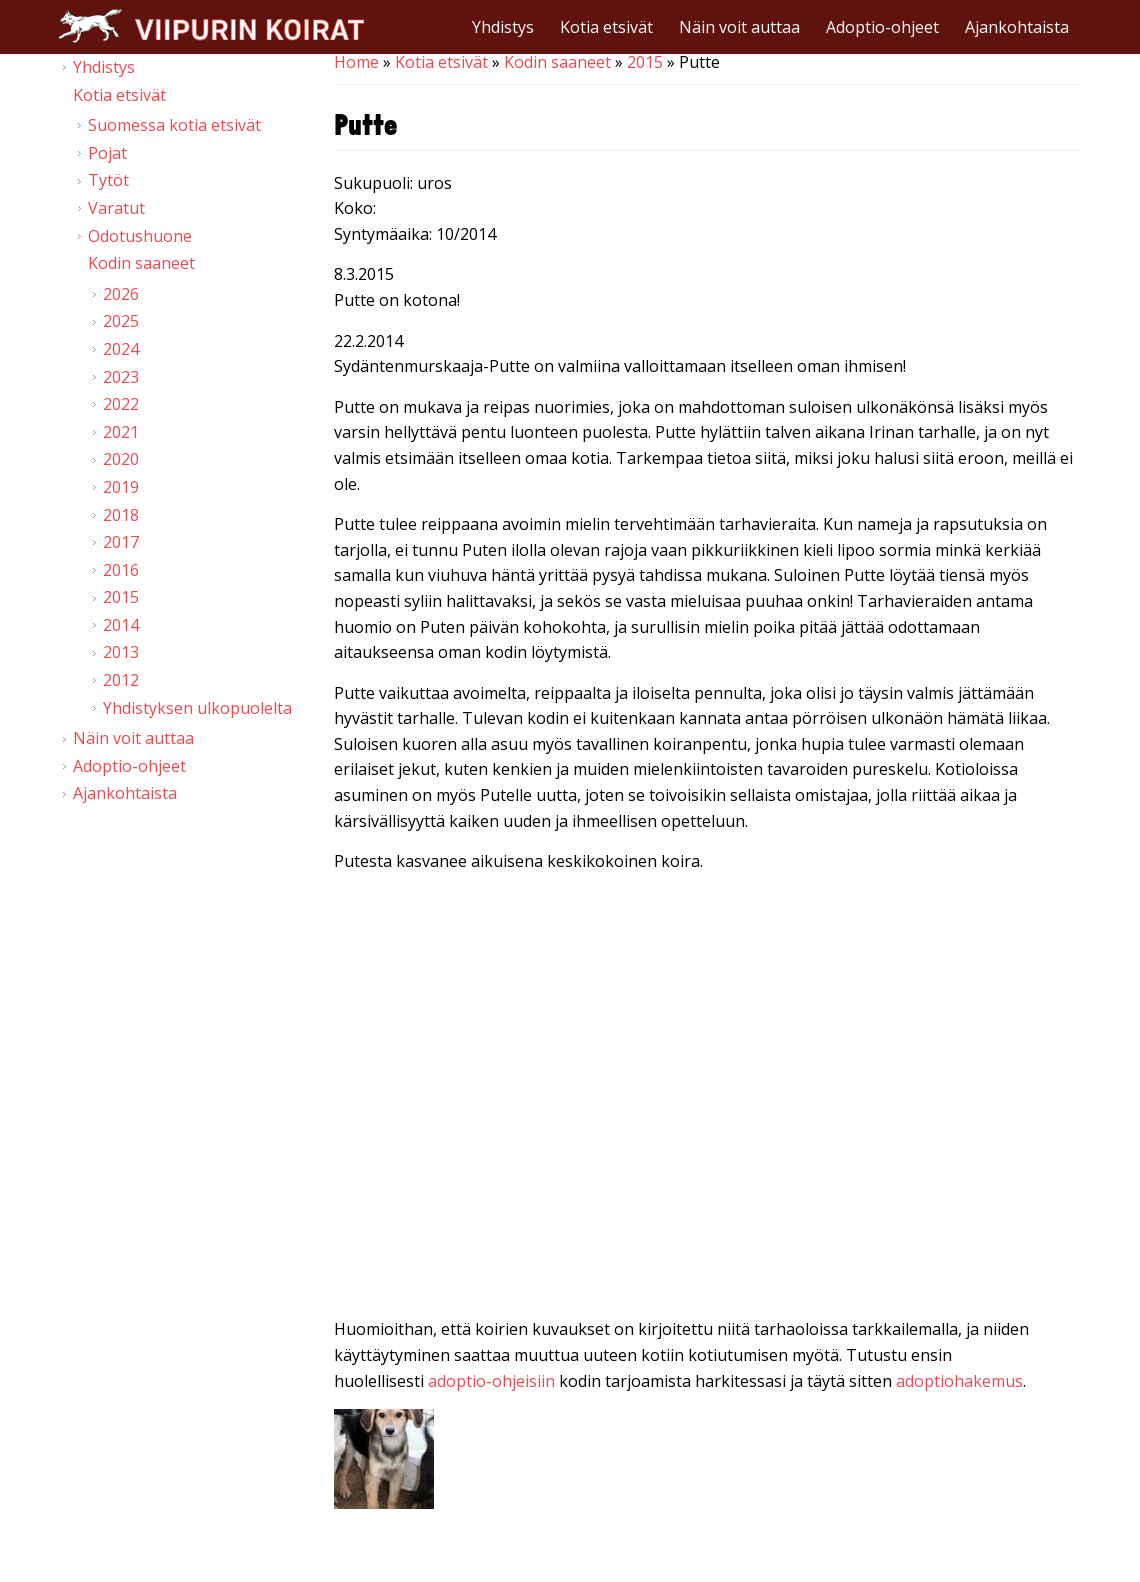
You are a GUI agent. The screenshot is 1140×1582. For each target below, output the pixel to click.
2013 (121, 652)
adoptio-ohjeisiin (491, 1381)
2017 (121, 542)
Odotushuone (140, 236)
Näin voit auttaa (739, 27)
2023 (121, 377)
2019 (121, 487)
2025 (121, 321)
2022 (121, 404)
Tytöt (108, 180)
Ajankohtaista (1017, 27)
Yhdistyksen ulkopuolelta (197, 708)
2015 (645, 62)
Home (356, 62)
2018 (121, 515)
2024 (121, 349)
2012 (121, 680)
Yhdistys (503, 27)
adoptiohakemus (959, 1381)
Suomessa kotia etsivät (174, 125)
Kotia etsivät (606, 27)
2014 (121, 625)
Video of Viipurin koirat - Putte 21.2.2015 (708, 1100)
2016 (121, 570)
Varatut (116, 208)
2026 (121, 294)
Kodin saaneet (557, 62)
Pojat (107, 153)
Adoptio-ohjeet (882, 27)
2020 (121, 459)
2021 (121, 432)
